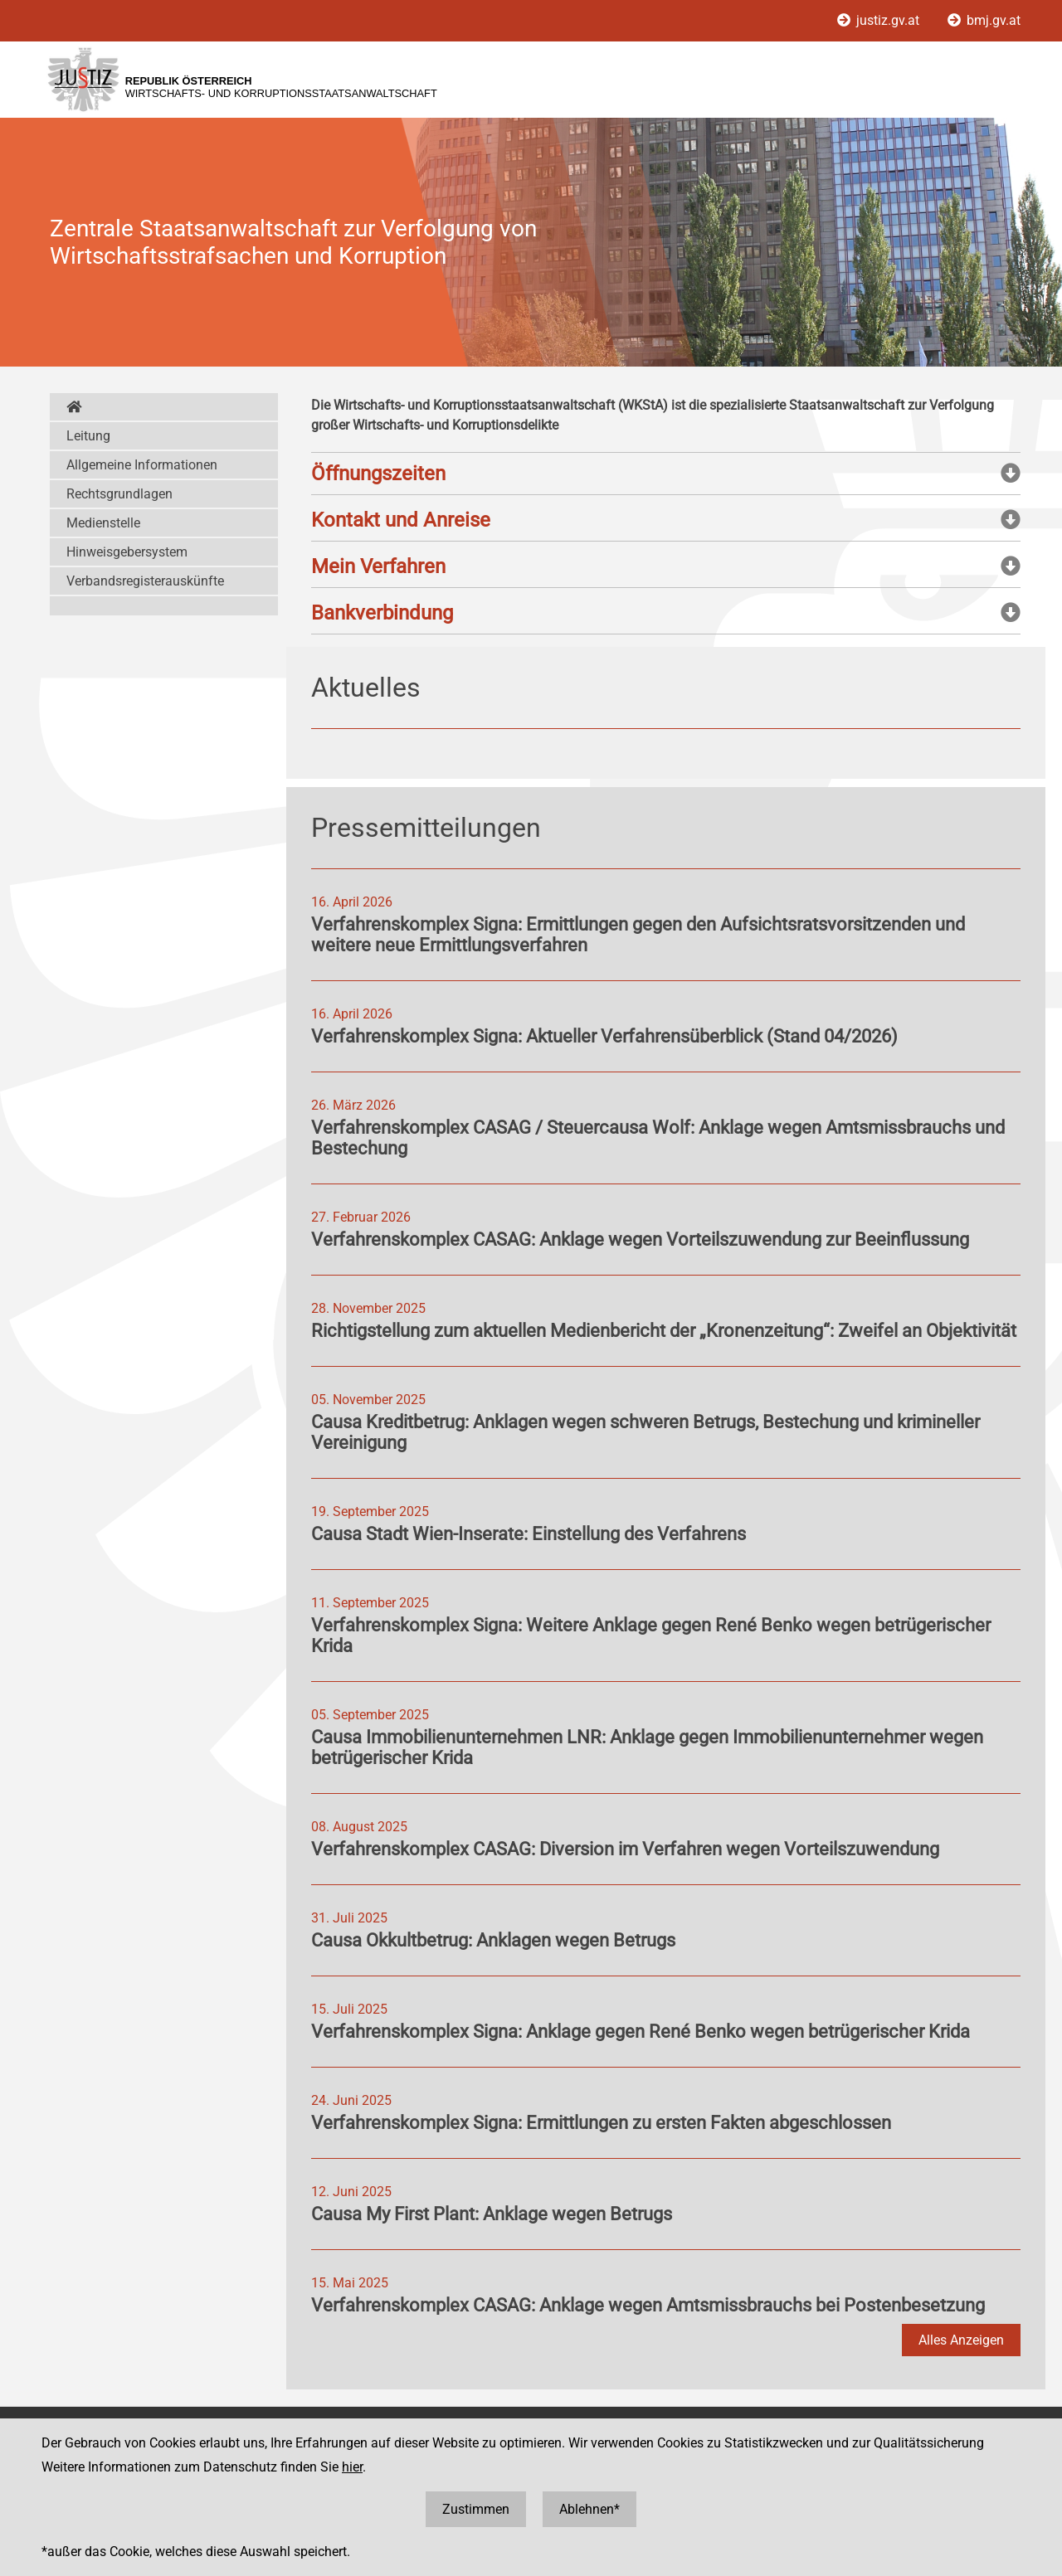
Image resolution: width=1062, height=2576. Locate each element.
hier (352, 2467)
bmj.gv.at (984, 20)
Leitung (88, 436)
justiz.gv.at (880, 20)
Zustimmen (475, 2509)
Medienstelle (103, 523)
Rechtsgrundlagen (119, 494)
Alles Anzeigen (961, 2340)
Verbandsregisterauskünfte (145, 581)
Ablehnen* (589, 2509)
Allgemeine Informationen (141, 465)
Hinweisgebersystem (127, 552)
